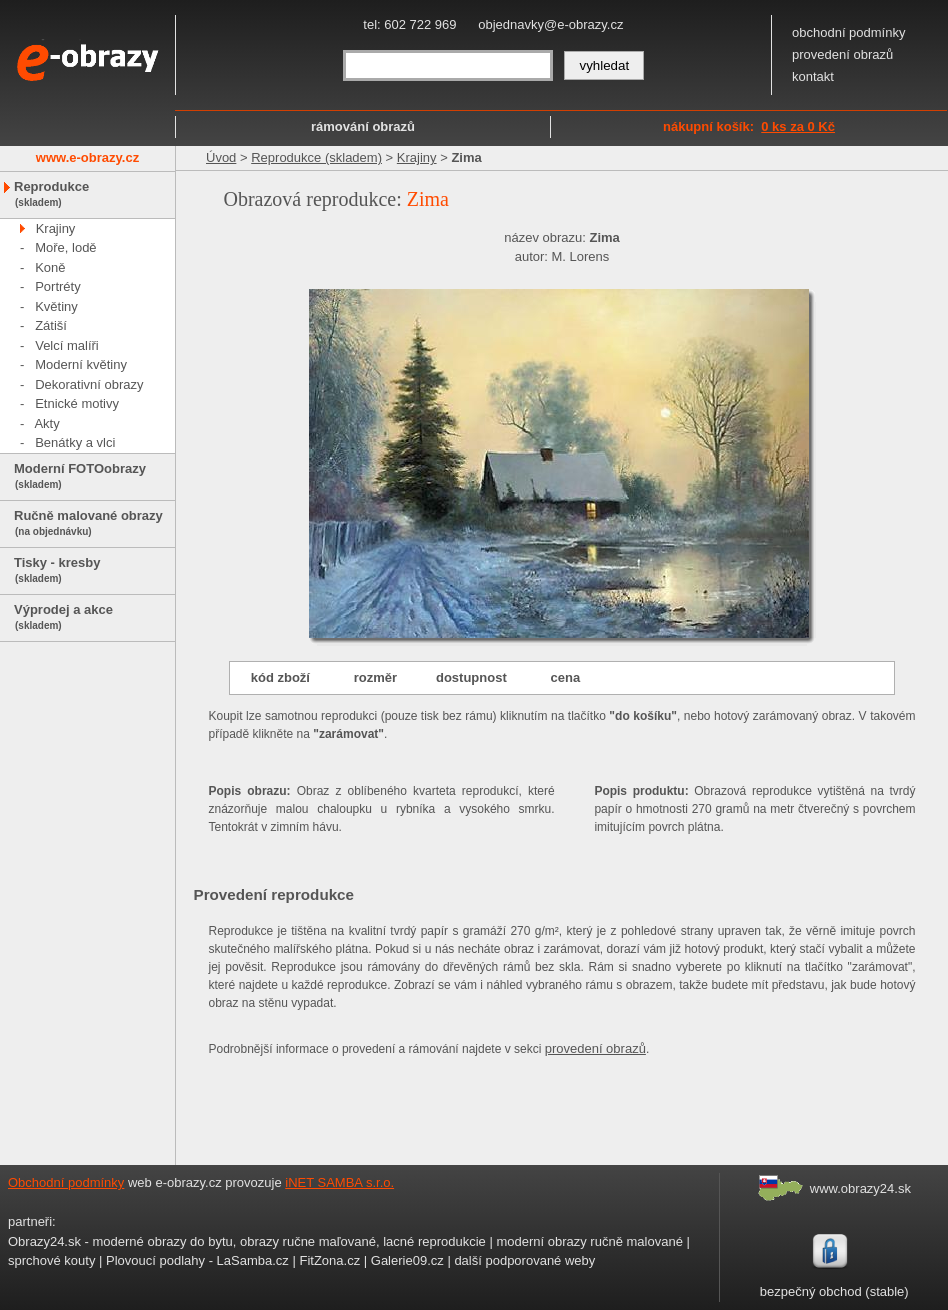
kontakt (813, 76)
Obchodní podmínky (66, 1182)
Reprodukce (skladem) (316, 157)
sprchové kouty (51, 1260)
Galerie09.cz (407, 1260)
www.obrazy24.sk (860, 1188)
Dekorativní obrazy (89, 384)
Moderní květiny (81, 364)
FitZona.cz (329, 1260)
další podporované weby (524, 1260)
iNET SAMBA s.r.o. (339, 1182)
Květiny (56, 306)
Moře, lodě (65, 247)
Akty (46, 423)
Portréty (58, 286)
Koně (50, 267)
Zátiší (51, 325)
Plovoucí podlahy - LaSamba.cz (197, 1260)
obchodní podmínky (848, 32)
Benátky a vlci (75, 442)
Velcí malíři (67, 345)
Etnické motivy (77, 403)
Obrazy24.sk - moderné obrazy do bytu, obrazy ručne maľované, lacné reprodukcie (247, 1241)
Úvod (221, 157)
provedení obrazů (842, 54)
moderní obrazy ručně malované (589, 1241)
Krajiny (56, 228)
